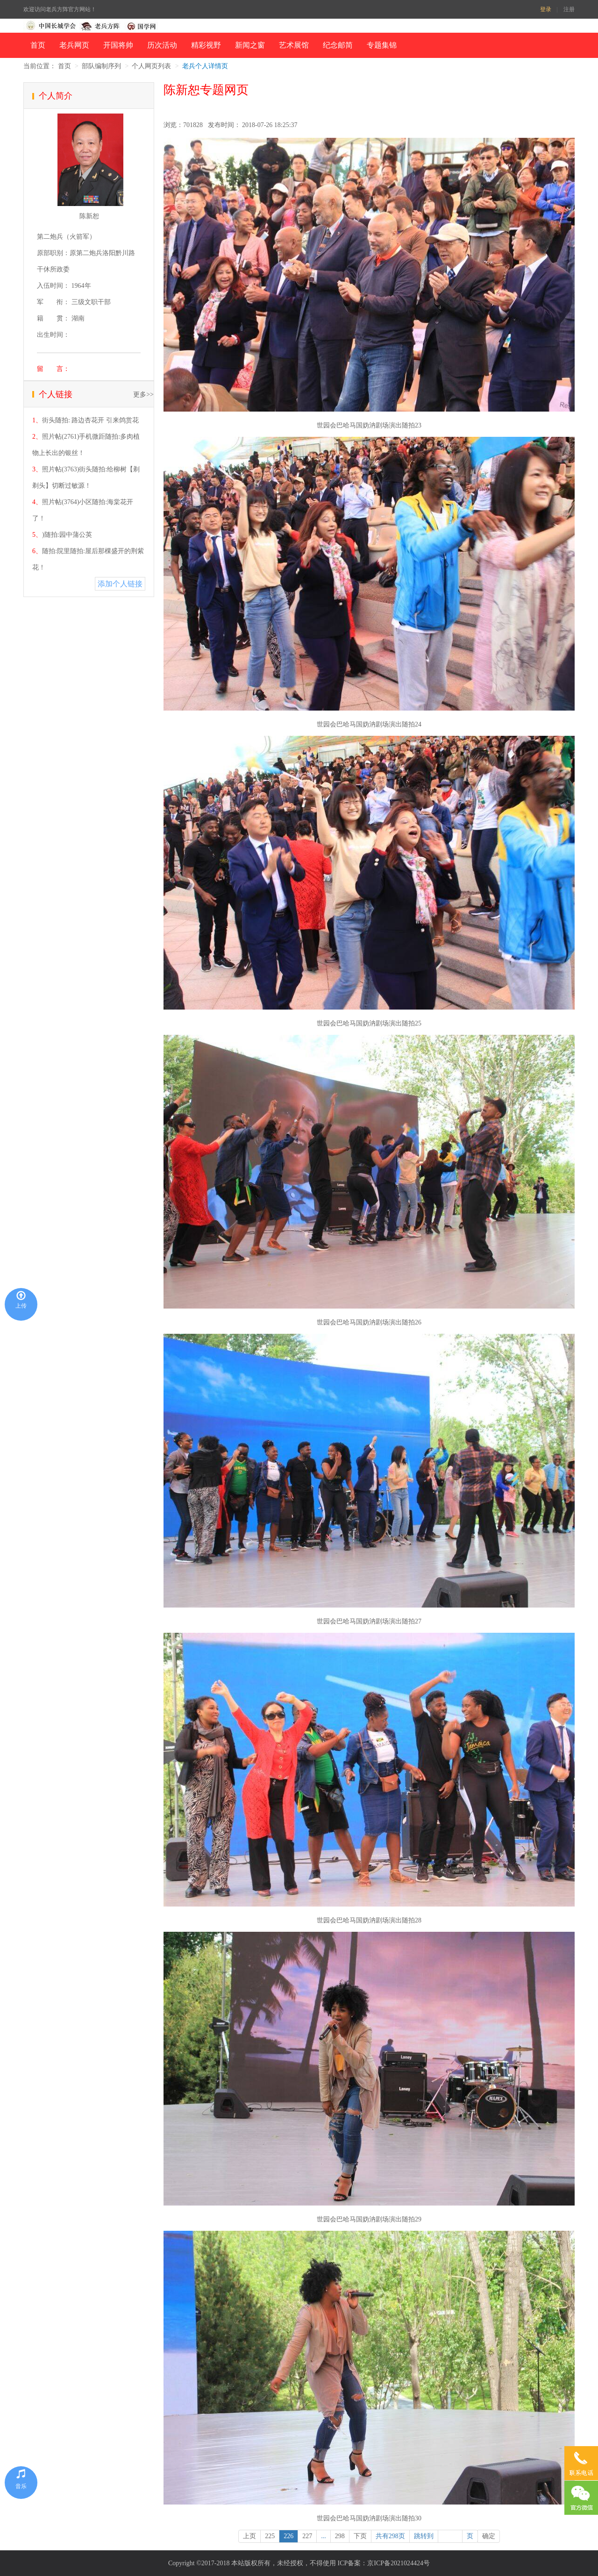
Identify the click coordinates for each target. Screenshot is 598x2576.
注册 (569, 9)
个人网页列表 (151, 66)
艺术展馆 (294, 45)
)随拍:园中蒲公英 (67, 534)
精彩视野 (206, 45)
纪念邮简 (338, 45)
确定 (488, 2536)
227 (307, 2536)
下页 (360, 2536)
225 (270, 2536)
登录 (545, 9)
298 (340, 2536)
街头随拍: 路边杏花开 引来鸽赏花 (90, 420)
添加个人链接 (120, 584)
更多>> (143, 394)
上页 (249, 2536)
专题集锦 (382, 45)
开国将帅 (118, 45)
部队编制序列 (101, 66)
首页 (37, 45)
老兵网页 (74, 45)
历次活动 (162, 45)
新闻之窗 (250, 45)
